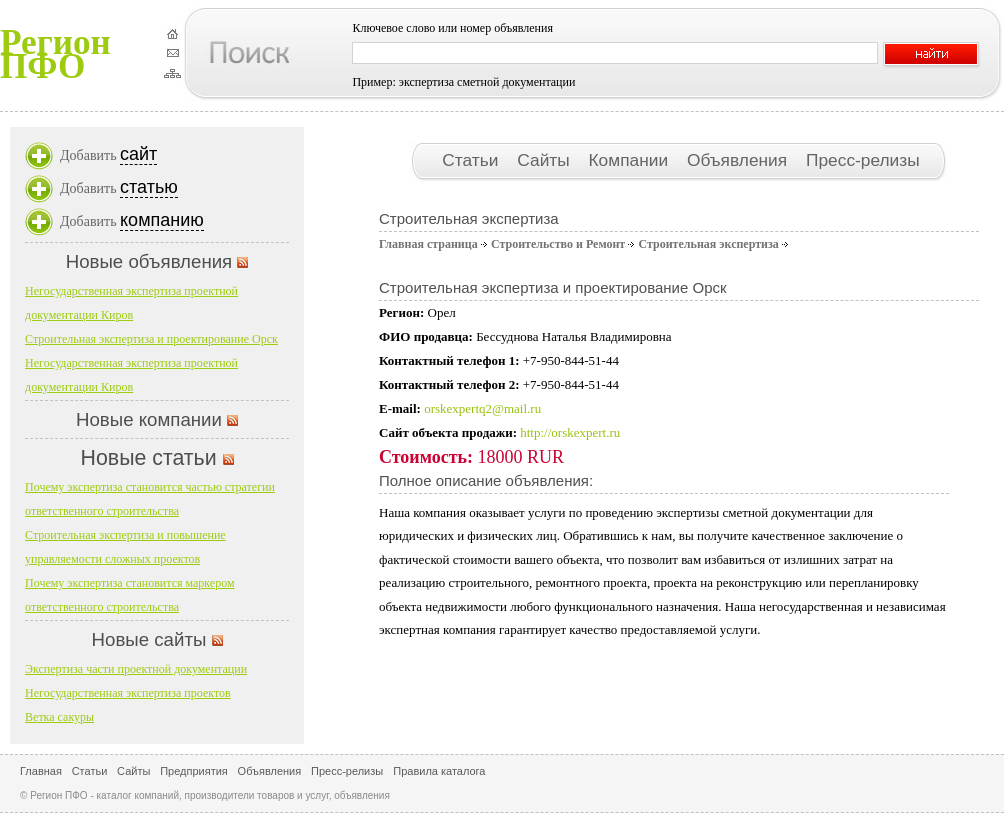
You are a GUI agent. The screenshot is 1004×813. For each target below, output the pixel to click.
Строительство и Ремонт (558, 244)
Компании (631, 160)
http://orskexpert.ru (570, 432)
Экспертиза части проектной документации (136, 669)
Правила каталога (439, 771)
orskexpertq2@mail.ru (482, 408)
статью (149, 187)
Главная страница (428, 244)
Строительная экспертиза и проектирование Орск (151, 339)
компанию (162, 220)
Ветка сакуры (59, 717)
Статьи (472, 160)
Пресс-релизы (863, 160)
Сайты (545, 160)
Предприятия (194, 771)
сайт (138, 154)
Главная (41, 771)
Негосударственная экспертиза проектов (128, 693)
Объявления (739, 160)
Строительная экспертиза (708, 244)
